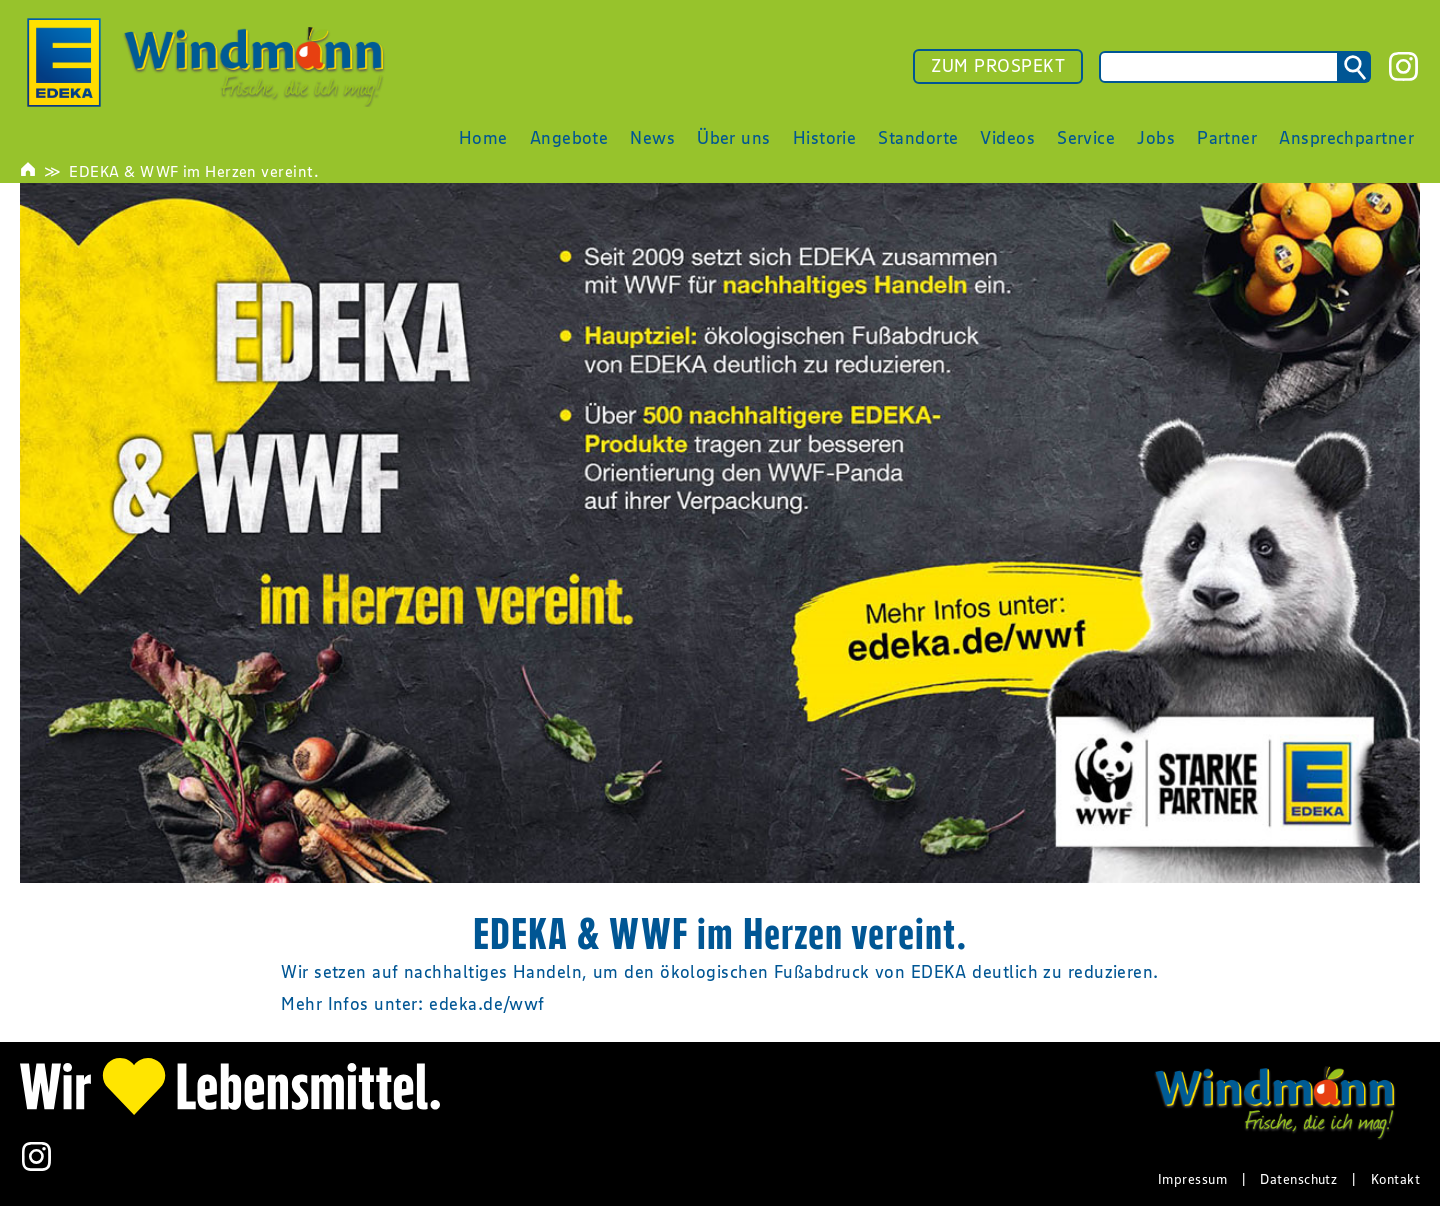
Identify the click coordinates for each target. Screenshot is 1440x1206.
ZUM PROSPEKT (998, 66)
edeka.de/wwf (486, 1004)
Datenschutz (1298, 1179)
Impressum (1192, 1179)
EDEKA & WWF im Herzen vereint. (194, 171)
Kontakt (1395, 1179)
